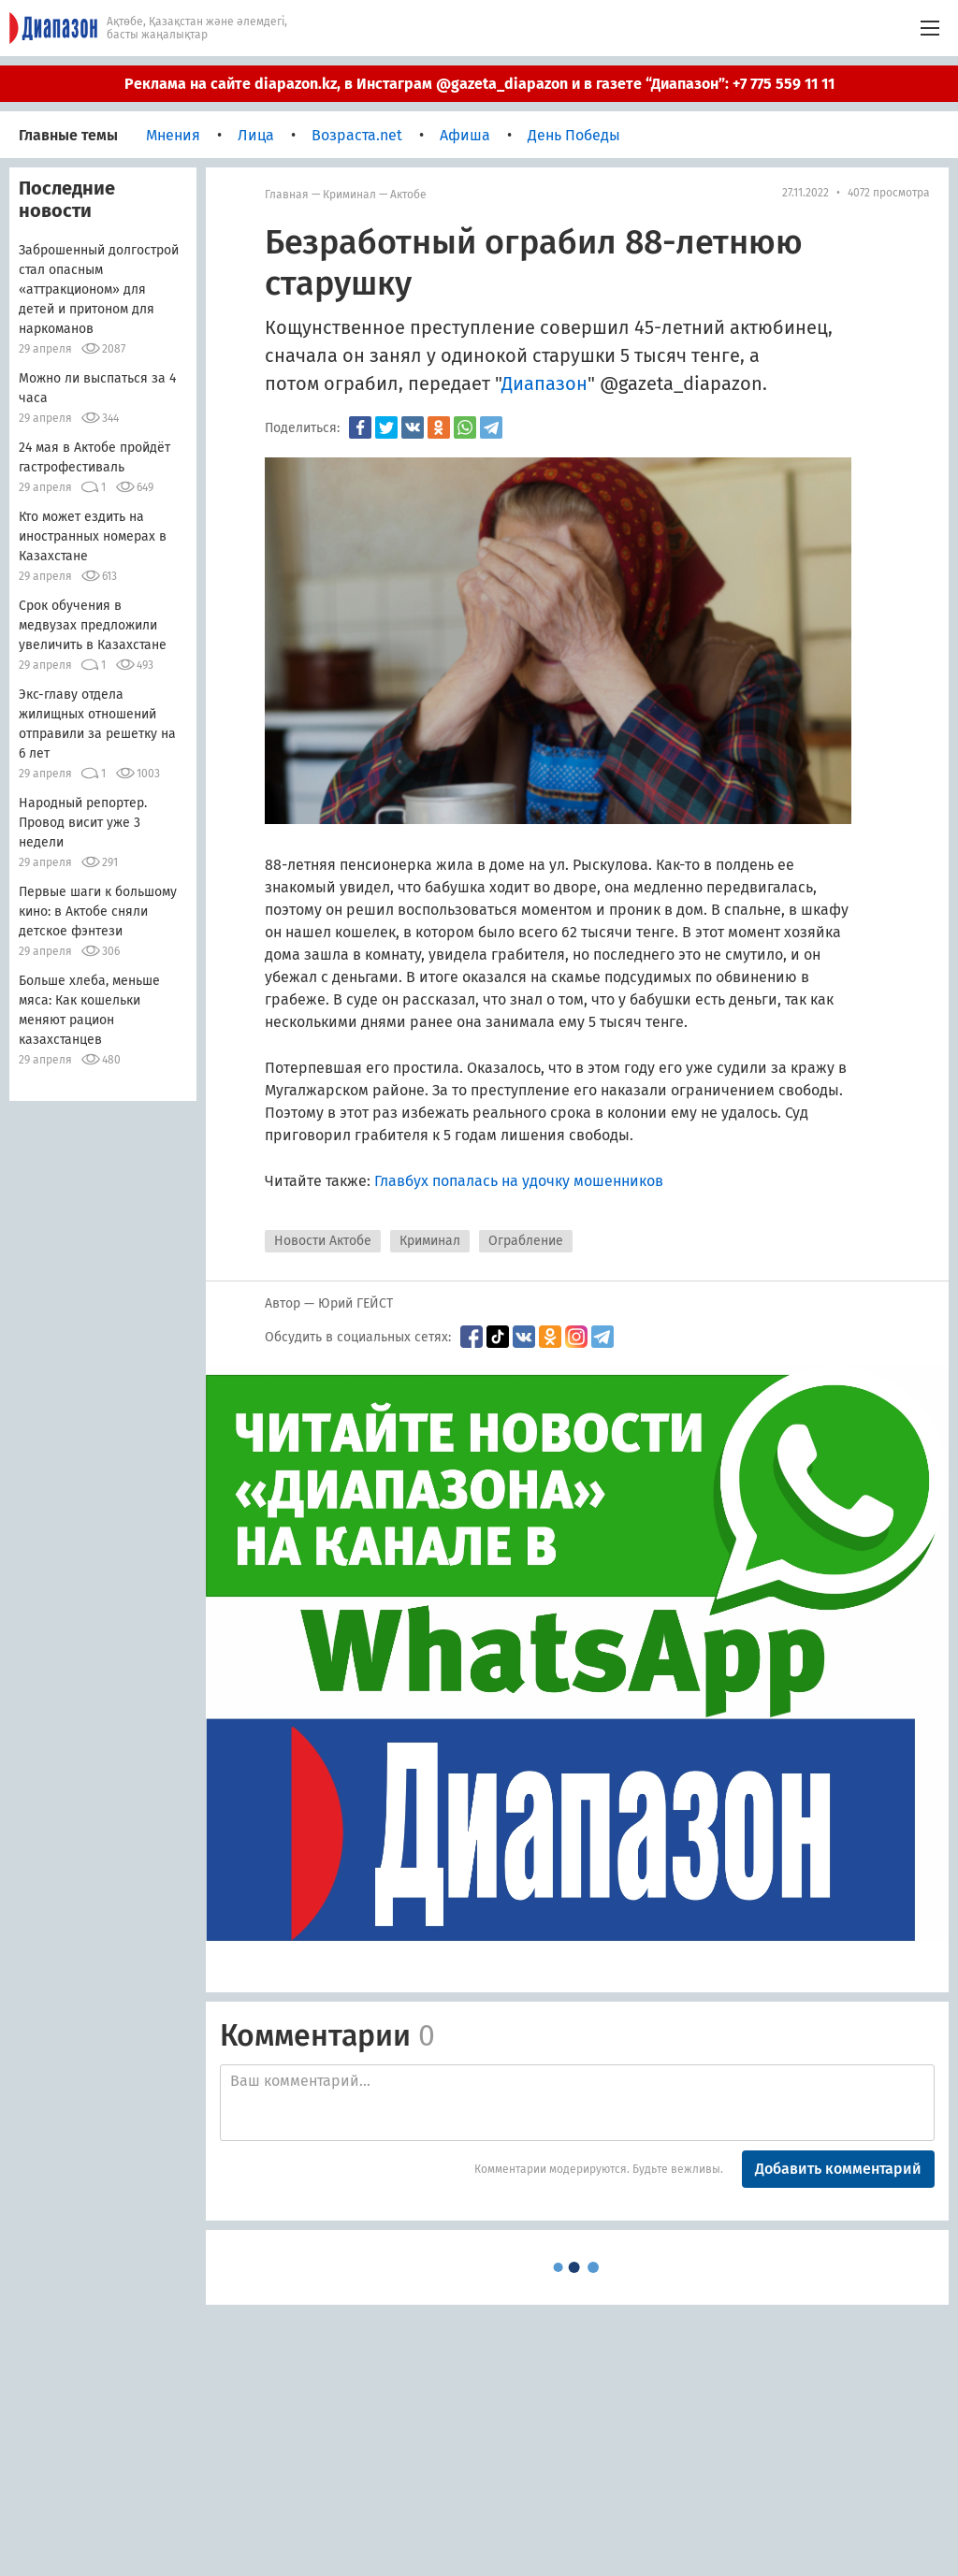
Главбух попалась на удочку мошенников (518, 1181)
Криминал (349, 194)
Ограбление (525, 1241)
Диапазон (544, 383)
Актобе (408, 194)
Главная (287, 194)
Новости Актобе (322, 1241)
